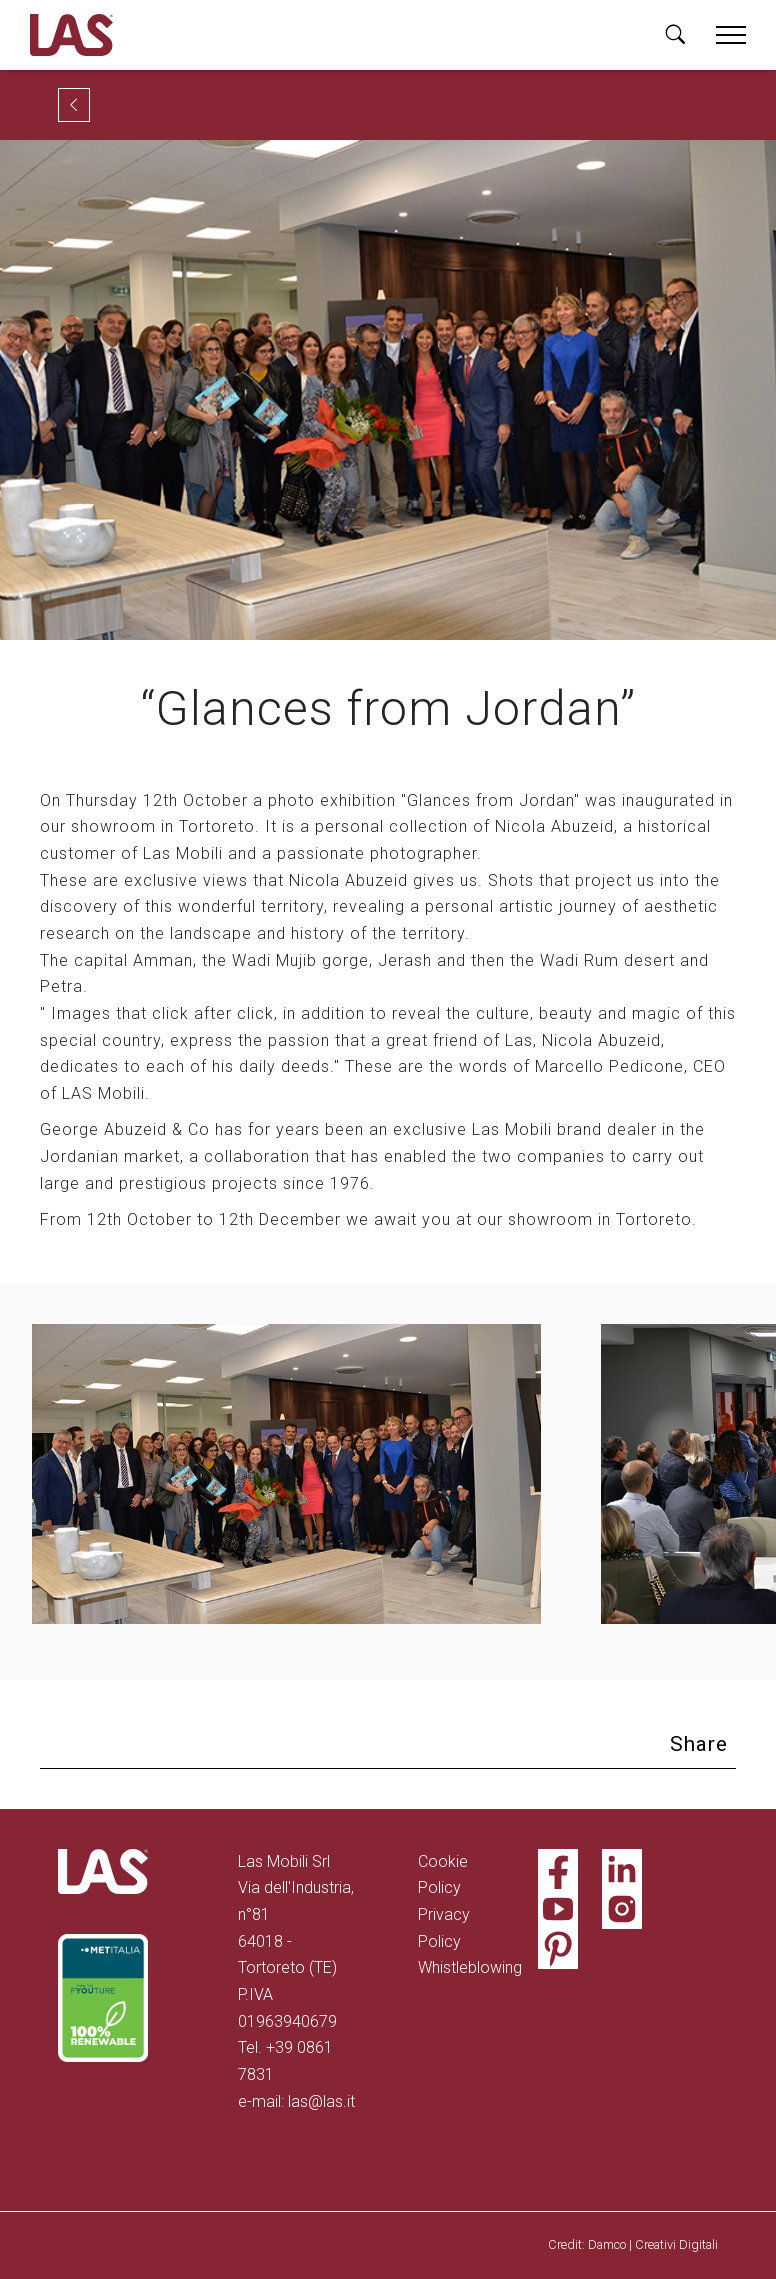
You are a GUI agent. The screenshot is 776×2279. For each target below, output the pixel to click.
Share (699, 1744)
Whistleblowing (470, 1967)
